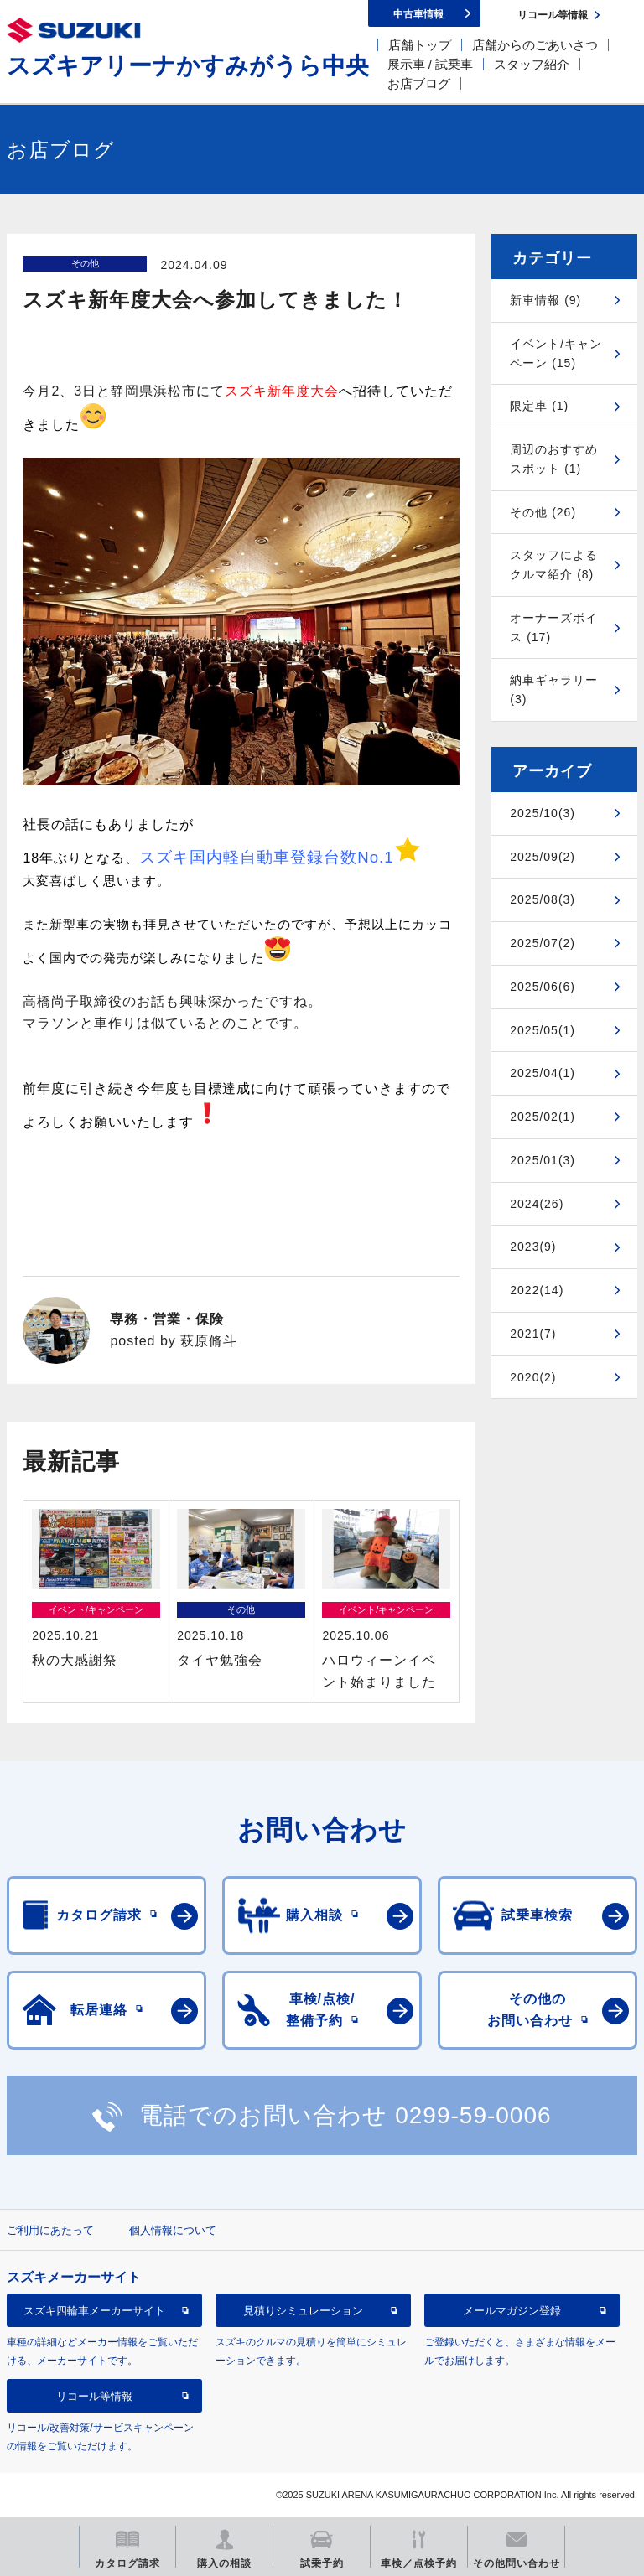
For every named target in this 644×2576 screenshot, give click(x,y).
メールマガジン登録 (512, 2310)
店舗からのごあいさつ (535, 45)
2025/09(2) (542, 856)
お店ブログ (418, 83)
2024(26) (537, 1203)
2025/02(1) (542, 1116)
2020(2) (533, 1377)
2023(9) (533, 1246)
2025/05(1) (542, 1030)
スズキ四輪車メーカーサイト (94, 2310)
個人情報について (172, 2230)
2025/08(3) (542, 899)
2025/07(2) (542, 943)
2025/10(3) (542, 813)
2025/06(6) (542, 986)
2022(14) (537, 1290)
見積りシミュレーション (303, 2310)
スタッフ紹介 (531, 64)
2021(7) (533, 1333)
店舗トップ (419, 45)
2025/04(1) (542, 1073)
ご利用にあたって (50, 2230)
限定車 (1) (539, 405)
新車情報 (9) (545, 300)
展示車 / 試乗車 (430, 64)
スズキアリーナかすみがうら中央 (188, 66)
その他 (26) (543, 512)
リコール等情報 (94, 2396)
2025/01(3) (542, 1160)
